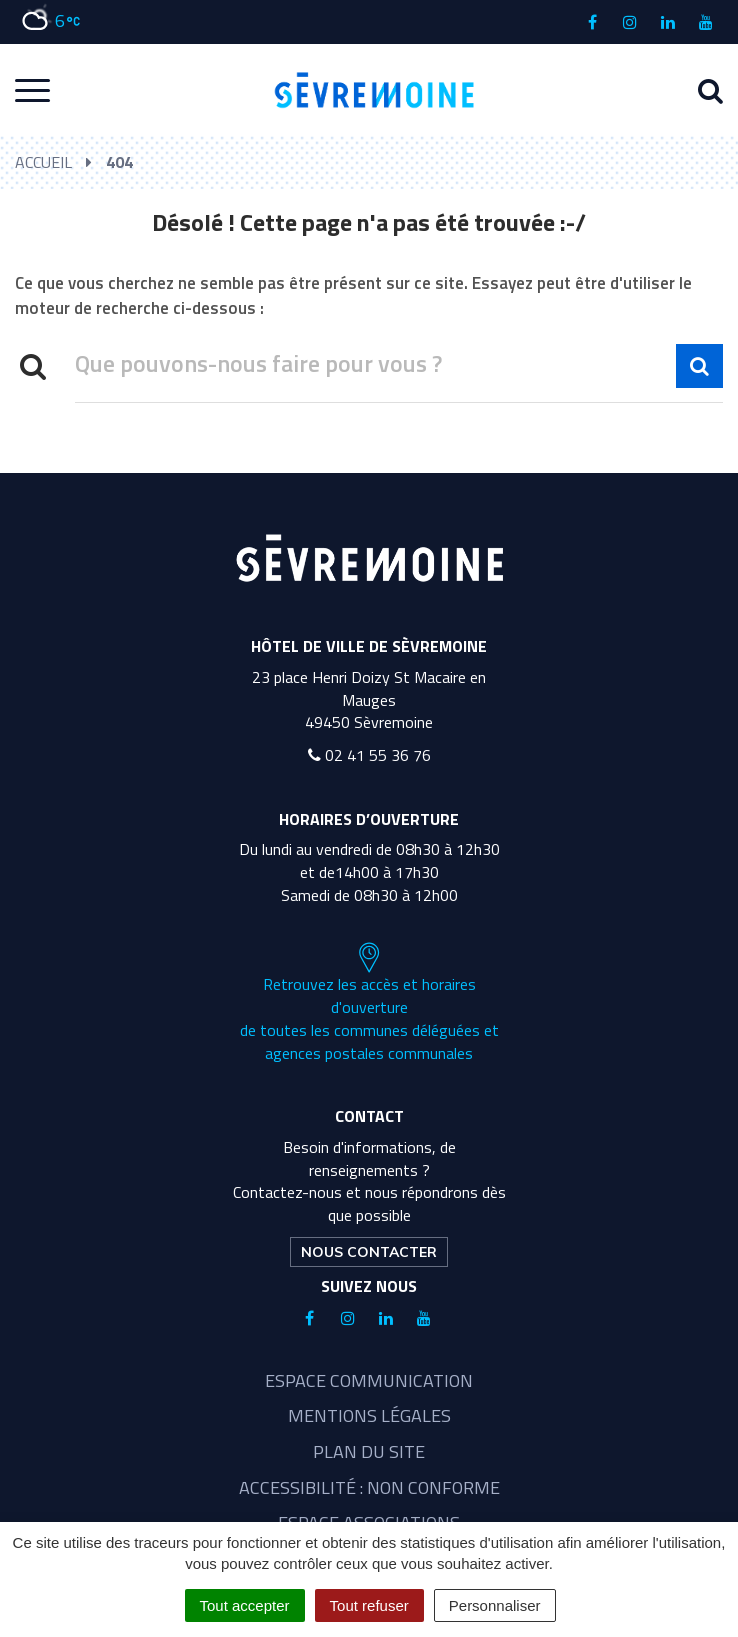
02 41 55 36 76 (369, 755)
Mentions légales (369, 1415)
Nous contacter (369, 1252)
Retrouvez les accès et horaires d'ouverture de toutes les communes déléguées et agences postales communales (369, 1003)
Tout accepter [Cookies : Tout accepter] (245, 1605)
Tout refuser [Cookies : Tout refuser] (369, 1605)
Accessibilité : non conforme (369, 1487)
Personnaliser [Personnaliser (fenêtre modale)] (495, 1605)
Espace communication (369, 1380)
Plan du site (369, 1451)
